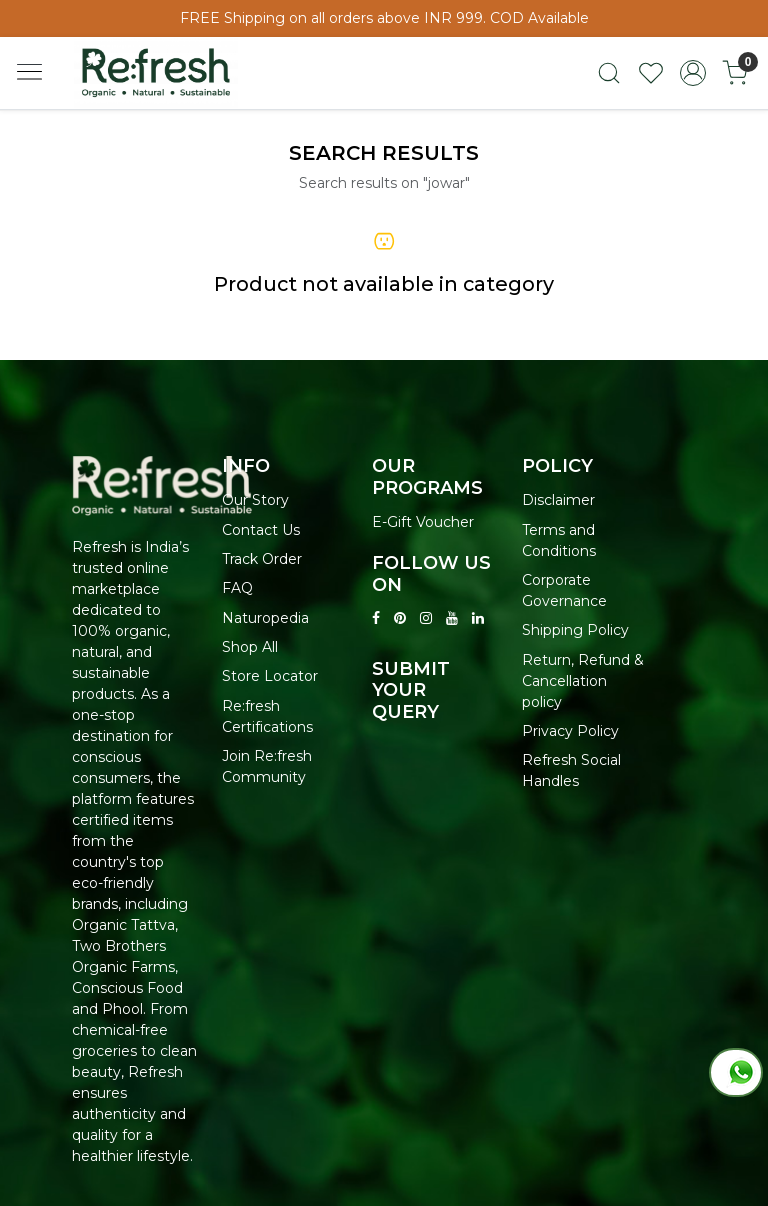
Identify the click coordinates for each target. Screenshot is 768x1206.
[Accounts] (693, 73)
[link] (609, 73)
